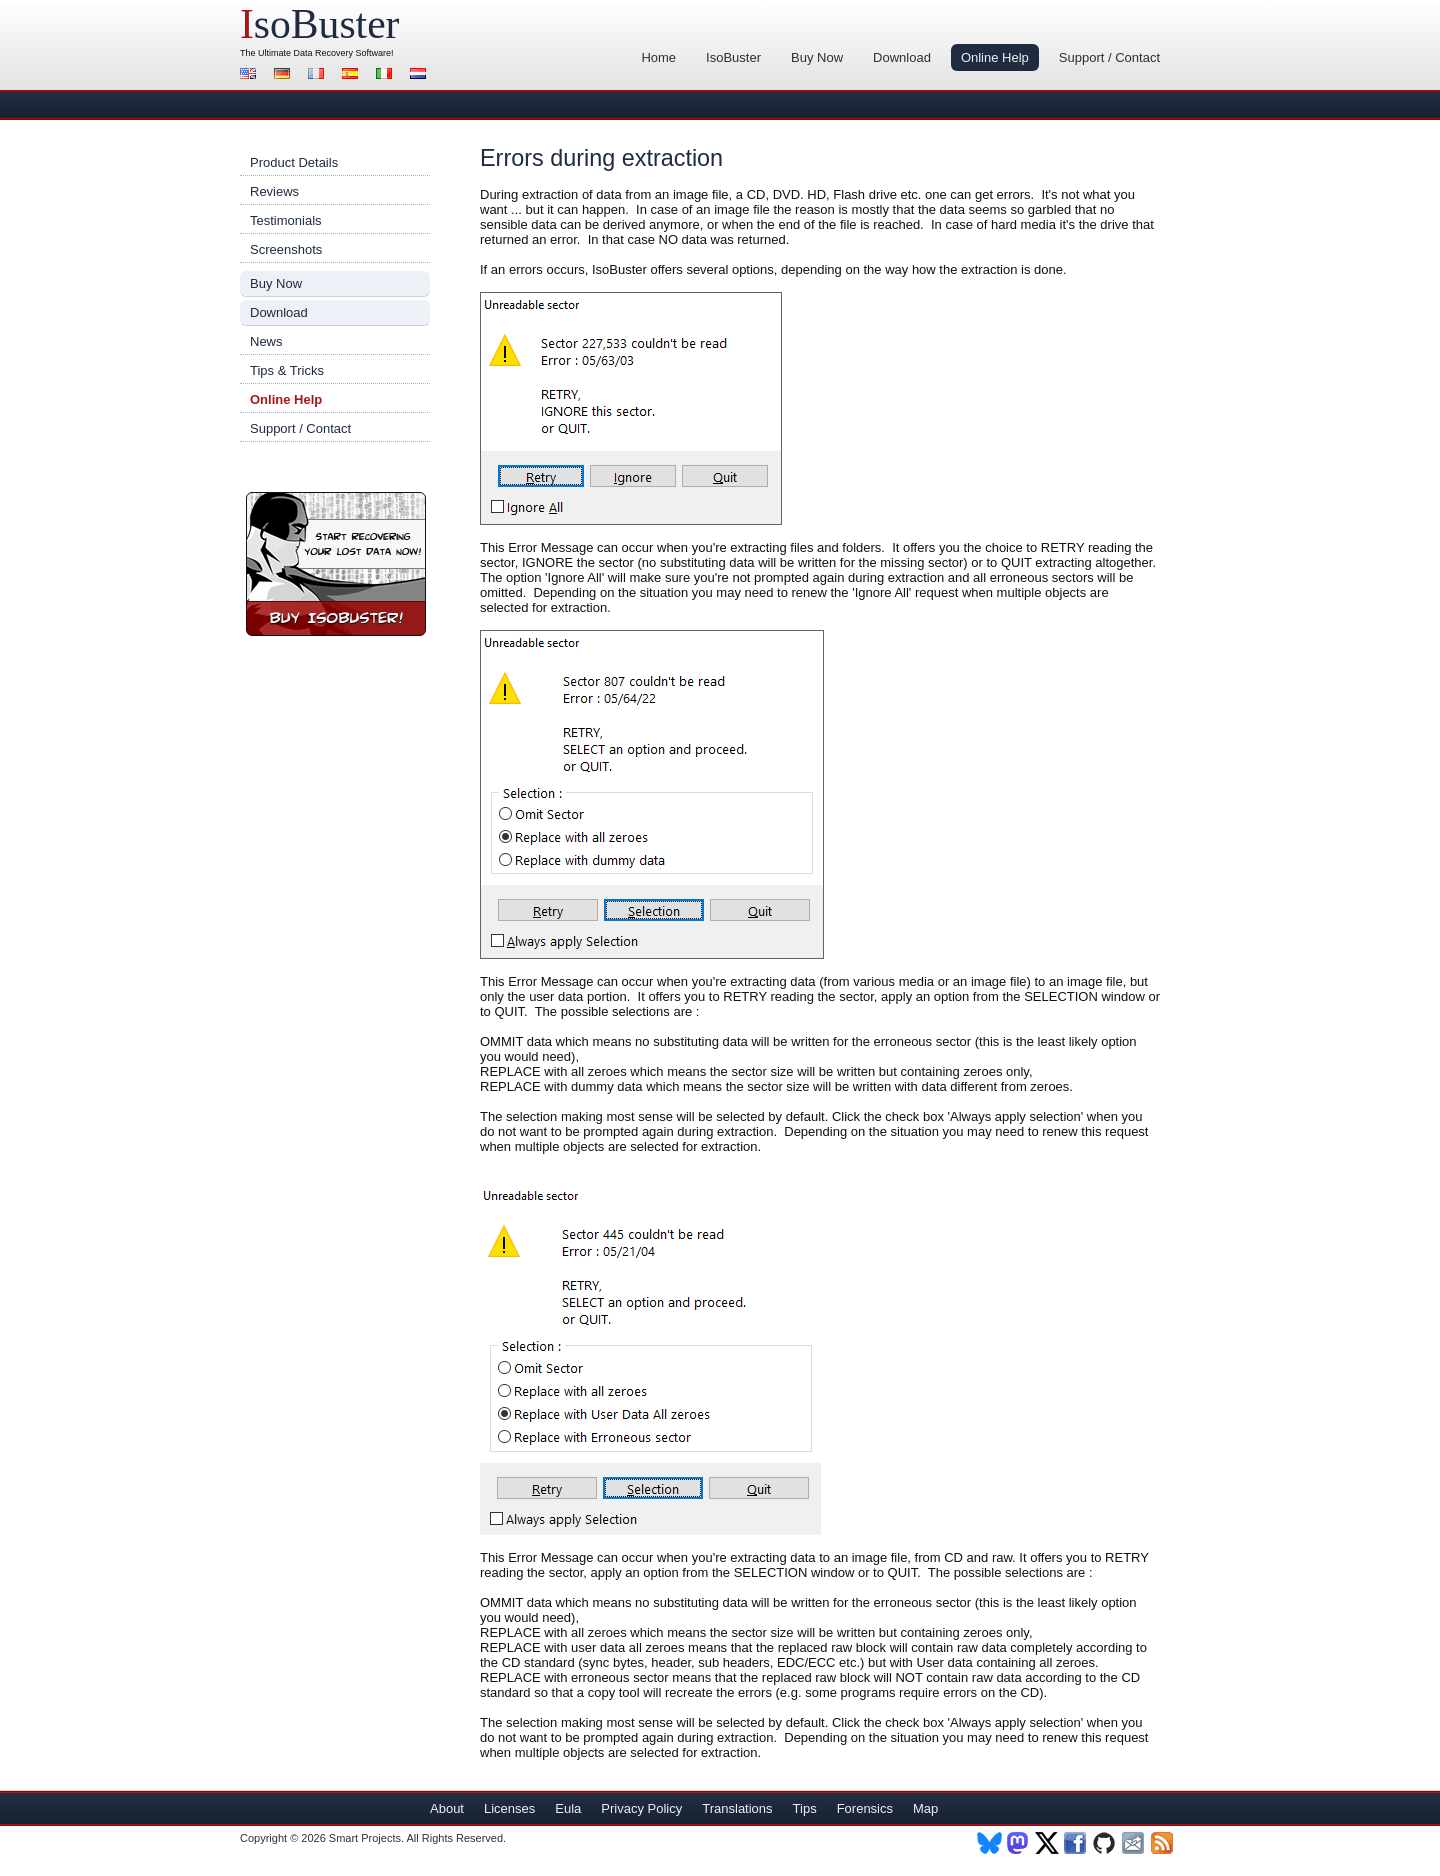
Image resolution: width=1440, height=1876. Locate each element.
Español (353, 75)
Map (925, 1808)
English (251, 75)
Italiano (387, 75)
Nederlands (421, 75)
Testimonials (286, 220)
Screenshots (286, 249)
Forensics (865, 1808)
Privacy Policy (641, 1808)
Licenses (509, 1808)
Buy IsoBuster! (336, 564)
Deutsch (285, 75)
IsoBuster (733, 57)
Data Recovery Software (343, 53)
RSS (1163, 1843)
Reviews (274, 191)
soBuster (319, 24)
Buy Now (817, 57)
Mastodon (1018, 1843)
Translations (737, 1808)
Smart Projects (365, 1838)
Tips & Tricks (287, 370)
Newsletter (1134, 1843)
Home (658, 57)
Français (319, 75)
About (447, 1808)
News (266, 341)
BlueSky (989, 1843)
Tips (805, 1808)
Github (1105, 1843)
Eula (568, 1808)
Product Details (294, 162)
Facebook (1076, 1843)
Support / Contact (1109, 57)
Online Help (995, 57)
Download (902, 57)
